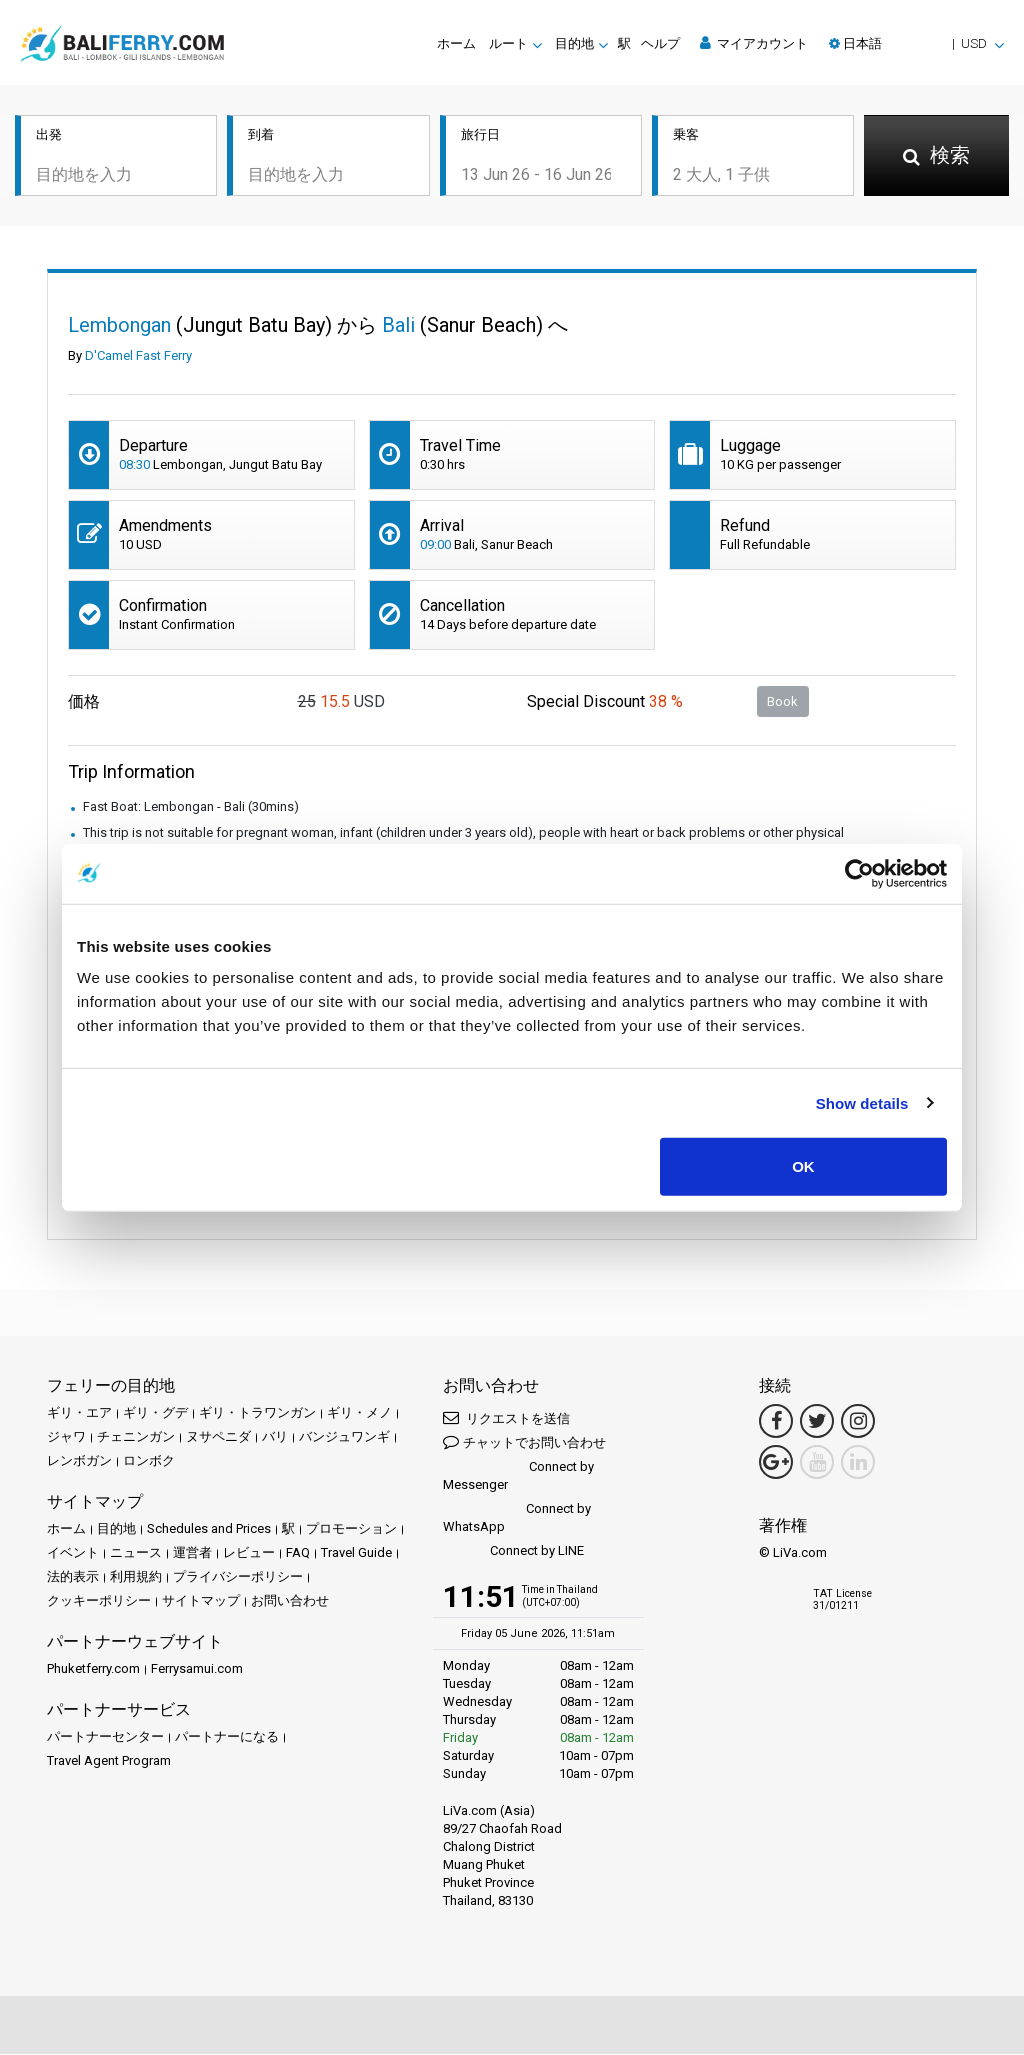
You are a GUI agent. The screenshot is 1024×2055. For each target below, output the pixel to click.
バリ (275, 1438)
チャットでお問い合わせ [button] (524, 1443)
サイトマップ (201, 1602)
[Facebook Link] (776, 1423)
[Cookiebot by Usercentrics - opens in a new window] (859, 873)
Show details (862, 1102)
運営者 (192, 1554)
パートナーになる (227, 1738)
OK (803, 1166)
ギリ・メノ (359, 1414)
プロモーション (351, 1530)
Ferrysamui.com (197, 1670)
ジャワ (66, 1438)
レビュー (249, 1554)
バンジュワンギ (344, 1438)
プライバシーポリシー (238, 1578)
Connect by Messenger (518, 1477)
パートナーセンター (105, 1738)
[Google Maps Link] (776, 1464)
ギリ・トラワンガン (257, 1414)
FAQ (298, 1554)
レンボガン (79, 1462)
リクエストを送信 (506, 1419)
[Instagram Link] (858, 1423)
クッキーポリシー (99, 1602)
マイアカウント (754, 43)
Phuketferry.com (93, 1670)
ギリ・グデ (155, 1414)
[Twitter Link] (817, 1423)
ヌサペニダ (218, 1438)
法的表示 (73, 1578)
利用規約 (136, 1578)
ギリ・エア (79, 1414)
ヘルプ (660, 43)
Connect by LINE (513, 1553)
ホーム (456, 43)
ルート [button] (508, 43)
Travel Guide (356, 1554)
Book (782, 702)
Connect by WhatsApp (517, 1519)
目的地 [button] (574, 43)
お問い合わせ (290, 1602)
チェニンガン (136, 1438)
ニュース (136, 1554)
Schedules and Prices (209, 1530)
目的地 (116, 1530)
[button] (916, 43)
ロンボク (149, 1462)
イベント (73, 1554)
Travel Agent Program (109, 1762)
